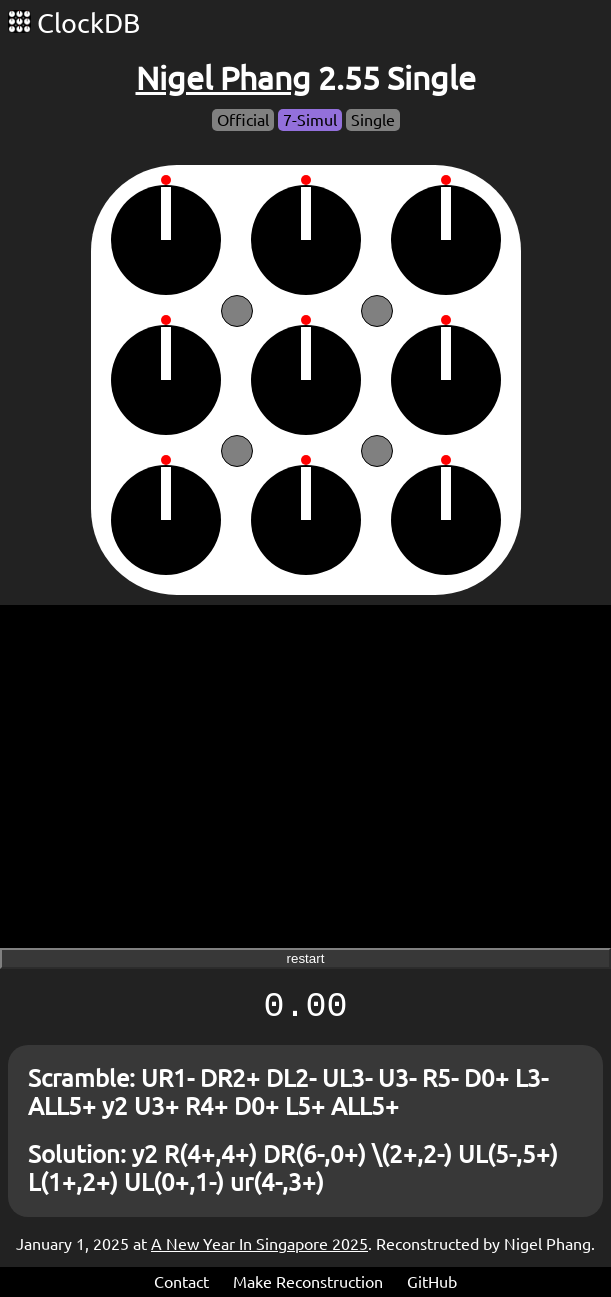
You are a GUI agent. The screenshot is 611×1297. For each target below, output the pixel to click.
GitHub (432, 1282)
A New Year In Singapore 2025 (259, 1244)
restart (306, 958)
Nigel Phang (223, 78)
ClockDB (74, 23)
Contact (181, 1282)
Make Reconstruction (308, 1282)
